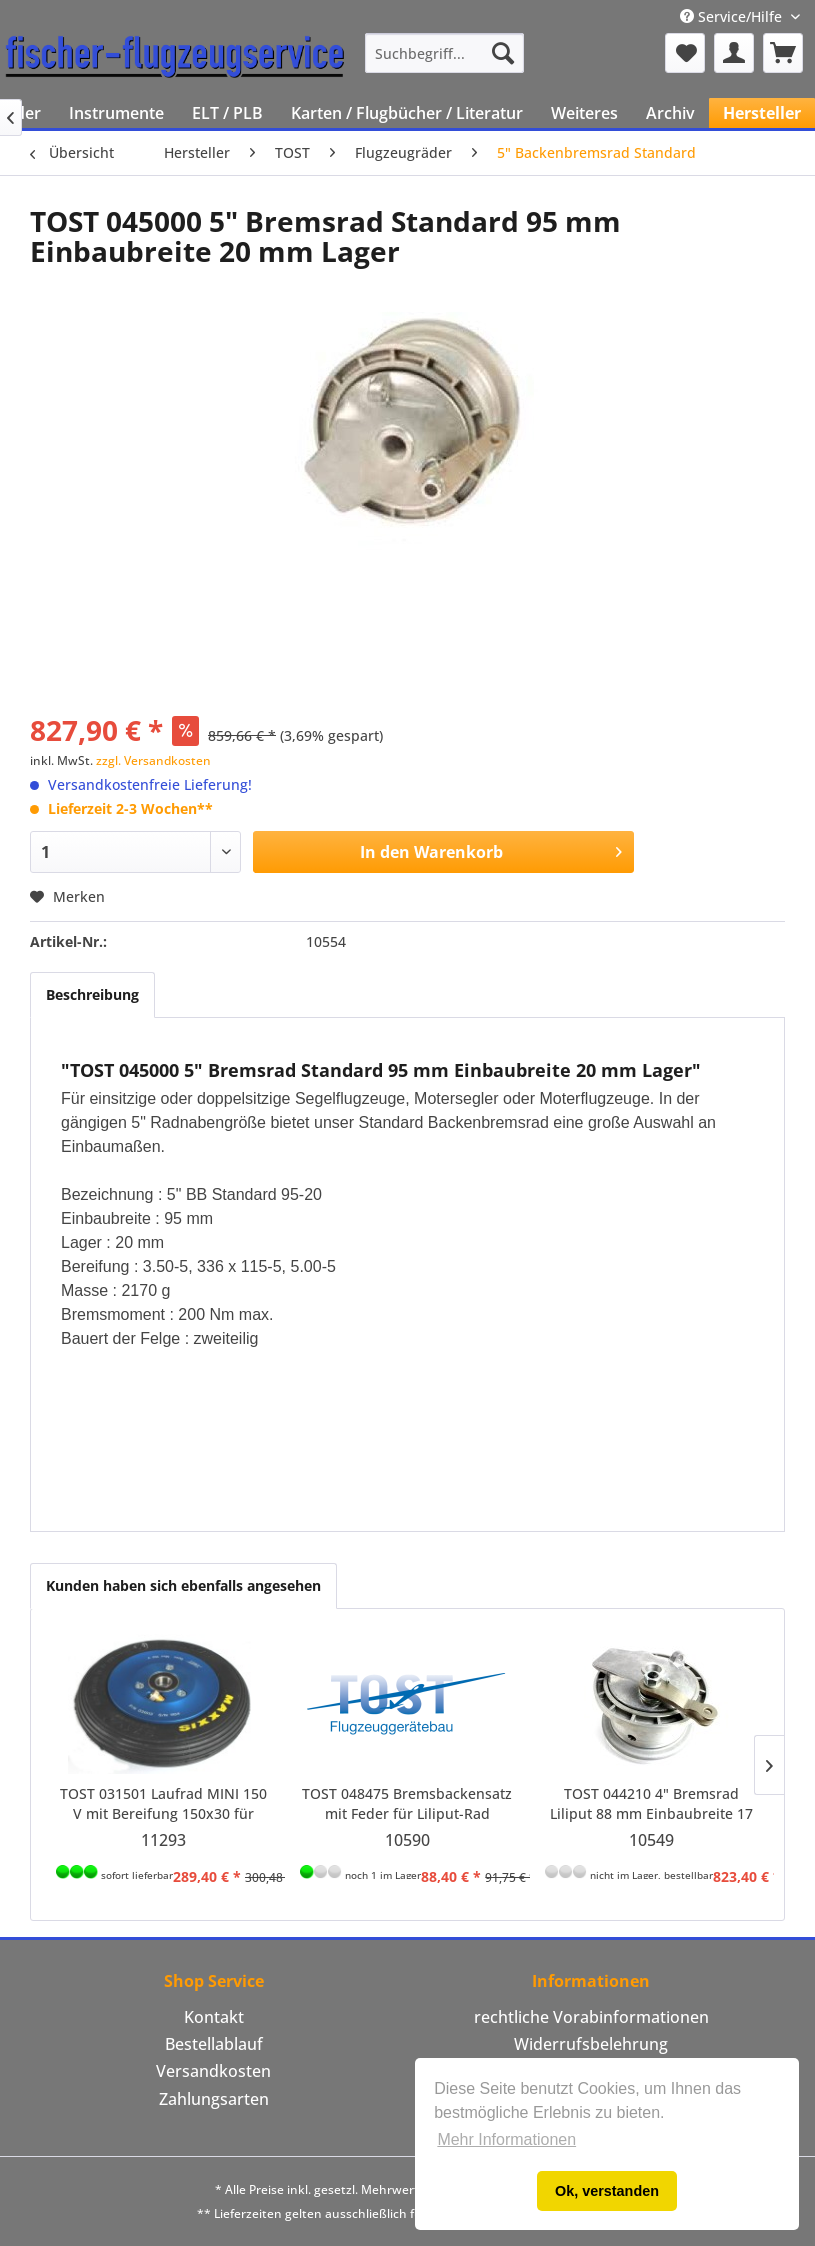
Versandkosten (213, 2071)
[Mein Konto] (734, 53)
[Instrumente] (116, 113)
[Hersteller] (762, 113)
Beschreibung (92, 994)
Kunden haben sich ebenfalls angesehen (183, 1585)
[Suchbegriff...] (444, 53)
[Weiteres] (584, 113)
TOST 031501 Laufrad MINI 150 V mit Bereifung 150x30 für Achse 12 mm (163, 1804)
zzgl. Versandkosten (153, 760)
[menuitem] (444, 53)
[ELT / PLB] (227, 113)
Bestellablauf (214, 2044)
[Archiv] (670, 113)
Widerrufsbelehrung (591, 2044)
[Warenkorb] (783, 53)
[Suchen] (503, 53)
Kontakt (214, 2017)
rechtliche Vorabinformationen (591, 2017)
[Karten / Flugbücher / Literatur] (407, 113)
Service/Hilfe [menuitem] (733, 16)
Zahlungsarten (214, 2099)
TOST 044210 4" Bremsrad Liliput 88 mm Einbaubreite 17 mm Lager (651, 1804)
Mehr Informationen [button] (506, 2139)
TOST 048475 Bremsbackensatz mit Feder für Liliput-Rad (407, 1803)
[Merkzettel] (685, 53)
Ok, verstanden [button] (607, 2191)
